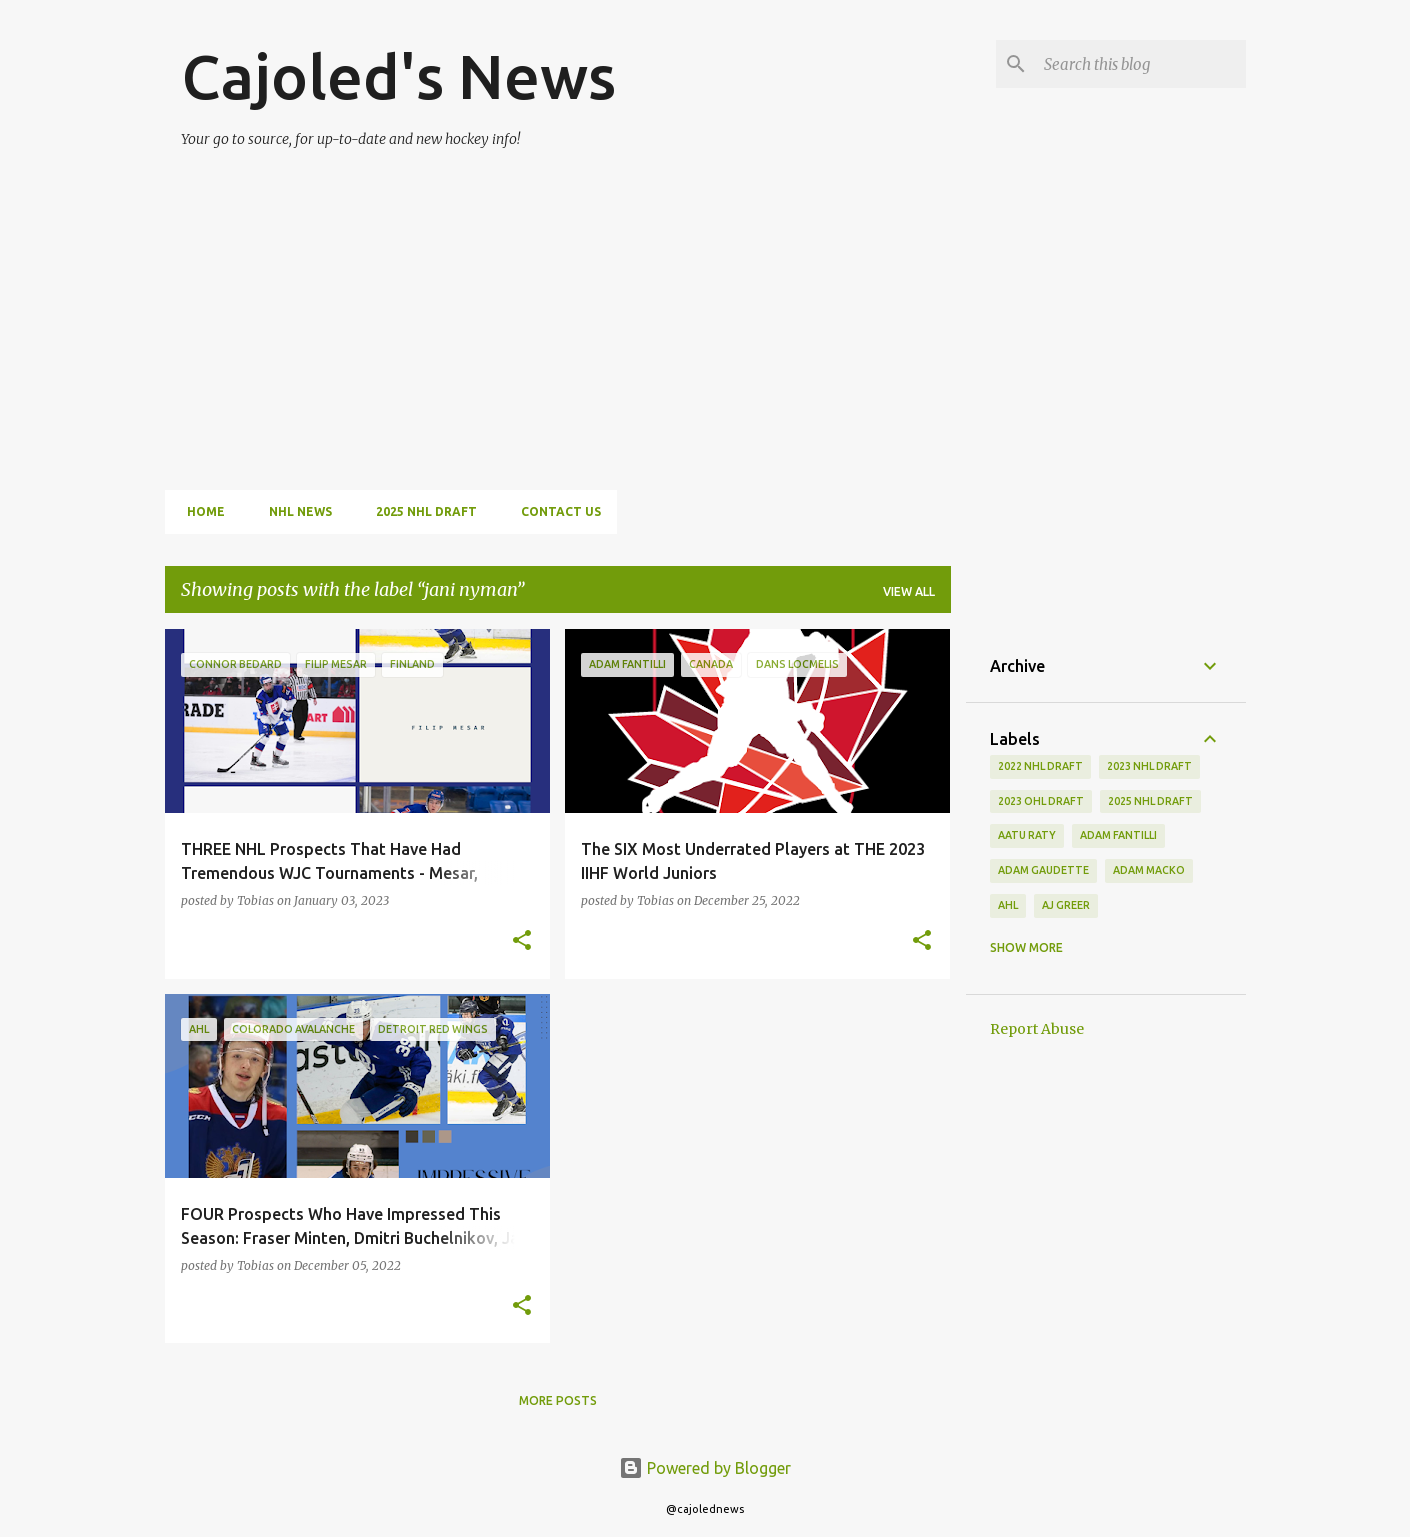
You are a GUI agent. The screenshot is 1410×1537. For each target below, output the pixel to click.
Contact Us (555, 511)
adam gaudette (1043, 870)
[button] (522, 941)
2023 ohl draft (1041, 801)
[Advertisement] (580, 308)
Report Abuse (1037, 1029)
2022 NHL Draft (1040, 766)
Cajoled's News (398, 76)
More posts (558, 1400)
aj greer (1066, 905)
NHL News (294, 511)
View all (909, 591)
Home (200, 511)
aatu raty (1027, 835)
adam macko (1149, 870)
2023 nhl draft (1149, 766)
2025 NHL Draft (420, 511)
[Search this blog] (1141, 64)
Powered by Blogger (705, 1468)
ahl (1008, 905)
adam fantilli (1118, 835)
